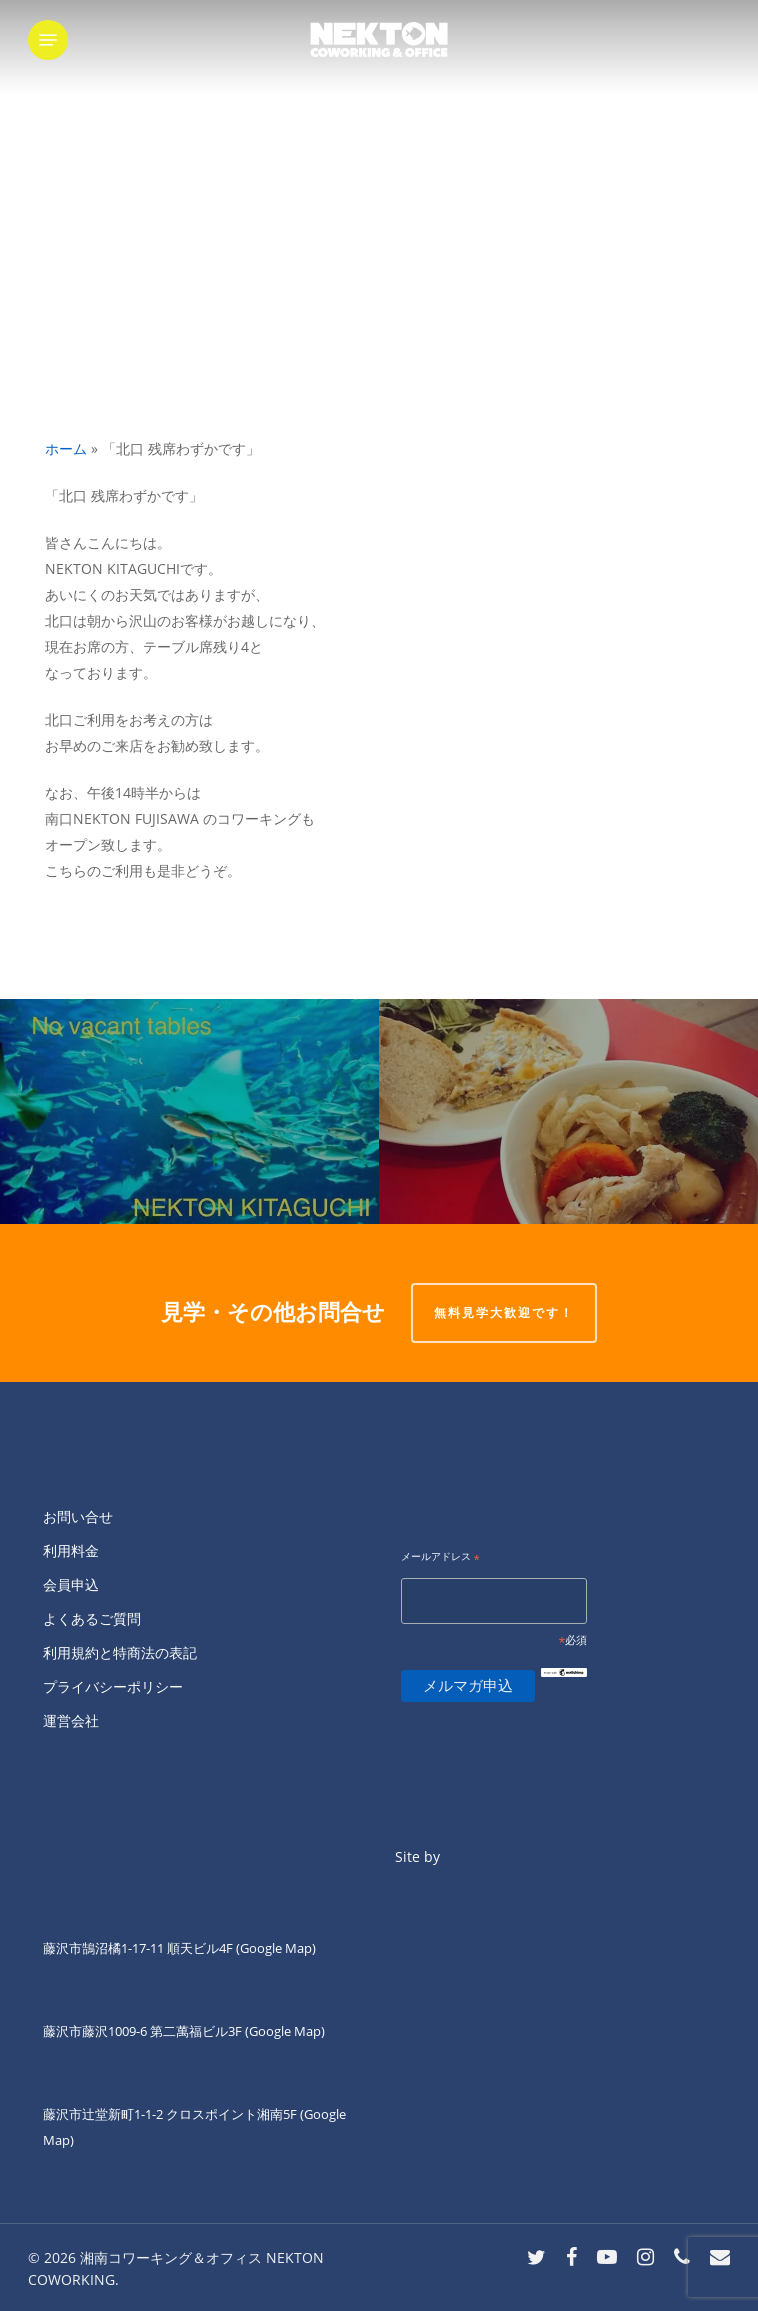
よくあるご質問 (92, 1618)
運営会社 (71, 1720)
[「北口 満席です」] (189, 1111)
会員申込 (71, 1584)
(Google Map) (285, 2031)
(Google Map (274, 1948)
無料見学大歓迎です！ (504, 1312)
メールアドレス (440, 1557)
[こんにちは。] (568, 1111)
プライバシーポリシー (113, 1686)
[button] (48, 40)
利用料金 (71, 1550)
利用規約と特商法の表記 (120, 1652)
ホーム (66, 448)
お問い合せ (78, 1516)
